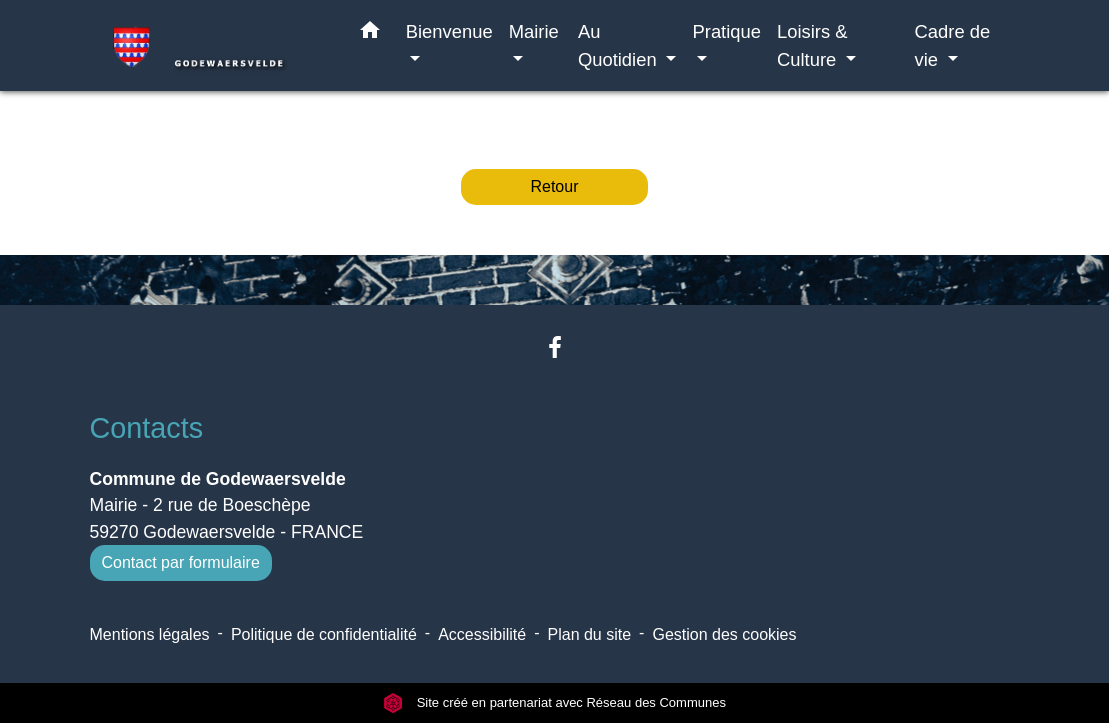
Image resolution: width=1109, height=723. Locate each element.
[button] (370, 34)
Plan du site (590, 634)
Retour (554, 186)
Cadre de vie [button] (953, 45)
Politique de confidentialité (324, 634)
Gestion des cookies (724, 634)
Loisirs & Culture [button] (812, 45)
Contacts (147, 428)
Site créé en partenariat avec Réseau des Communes (554, 702)
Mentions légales (150, 634)
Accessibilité (482, 634)
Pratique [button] (726, 31)
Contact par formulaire (181, 562)
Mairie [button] (534, 31)
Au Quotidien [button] (620, 45)
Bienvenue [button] (449, 31)
